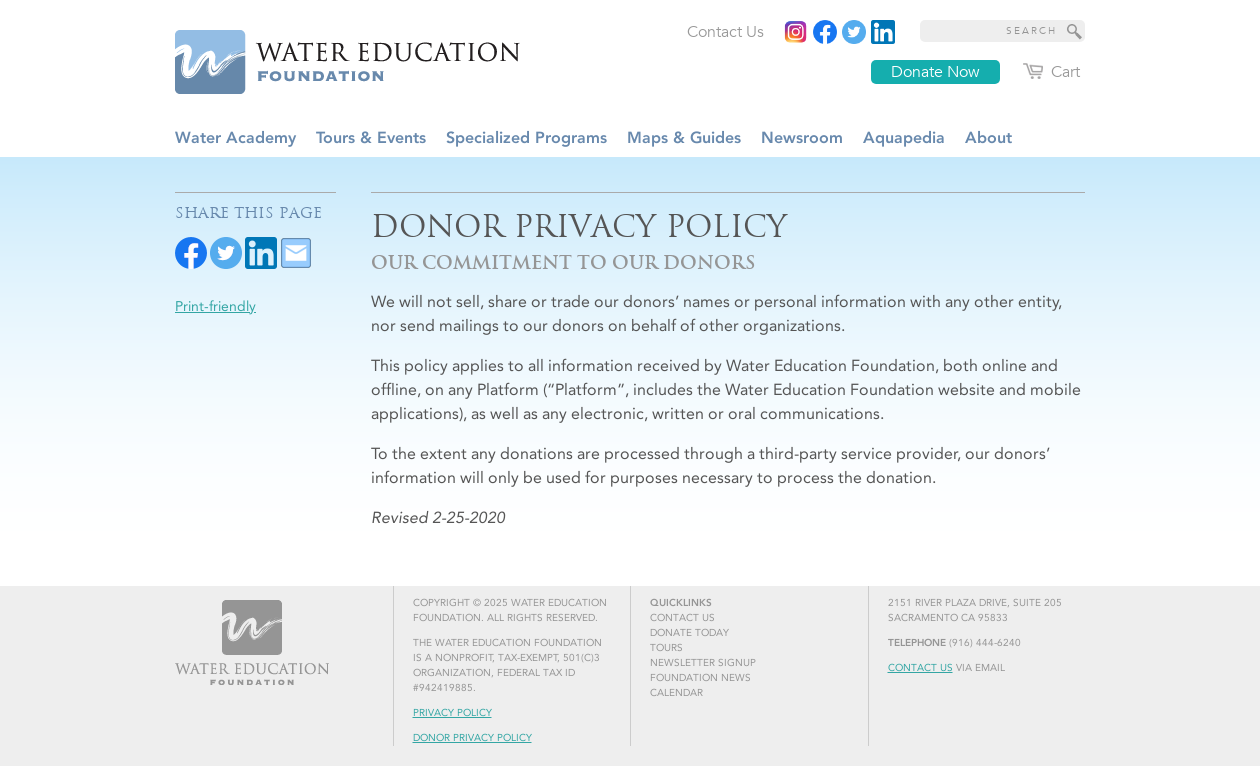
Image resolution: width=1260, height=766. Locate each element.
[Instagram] (796, 32)
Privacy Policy (452, 713)
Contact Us (920, 668)
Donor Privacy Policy (472, 738)
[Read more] (883, 32)
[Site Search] (1075, 31)
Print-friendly (215, 306)
